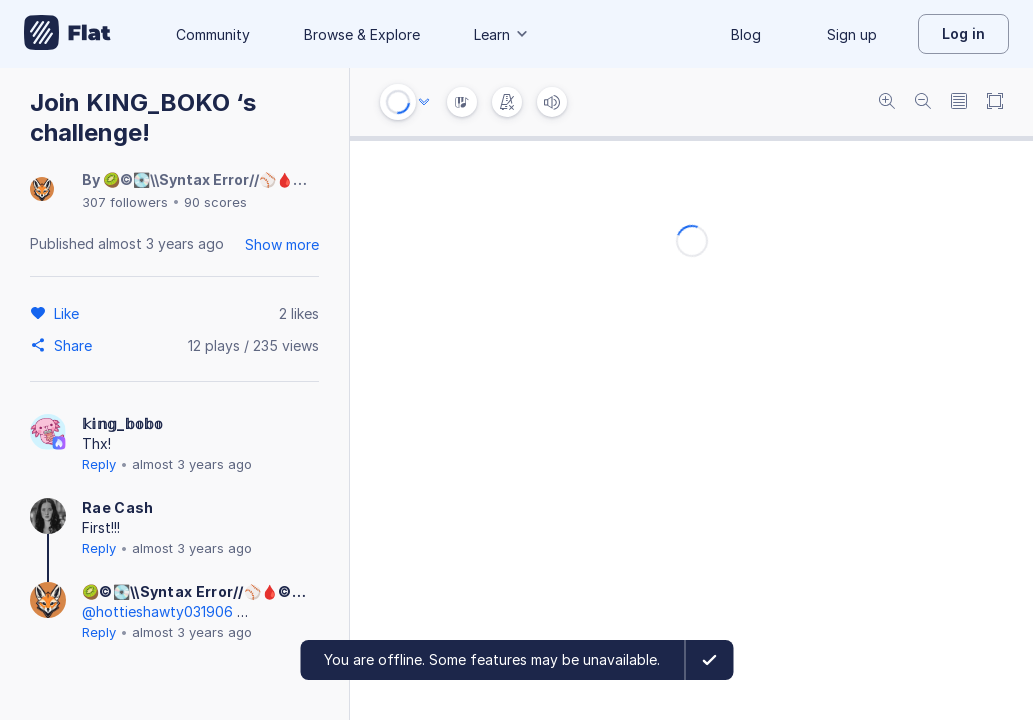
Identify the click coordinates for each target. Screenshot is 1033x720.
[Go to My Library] (67, 34)
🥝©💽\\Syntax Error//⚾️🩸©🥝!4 (220, 179)
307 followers (125, 202)
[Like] (69, 313)
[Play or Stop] (398, 102)
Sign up (852, 34)
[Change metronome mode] (507, 102)
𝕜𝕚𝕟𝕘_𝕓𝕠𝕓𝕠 (123, 423)
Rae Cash (117, 507)
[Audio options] (424, 102)
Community (213, 34)
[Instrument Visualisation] (462, 102)
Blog (746, 34)
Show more (282, 244)
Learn (502, 34)
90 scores (215, 202)
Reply (99, 464)
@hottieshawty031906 (157, 611)
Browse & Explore (362, 34)
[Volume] (552, 102)
